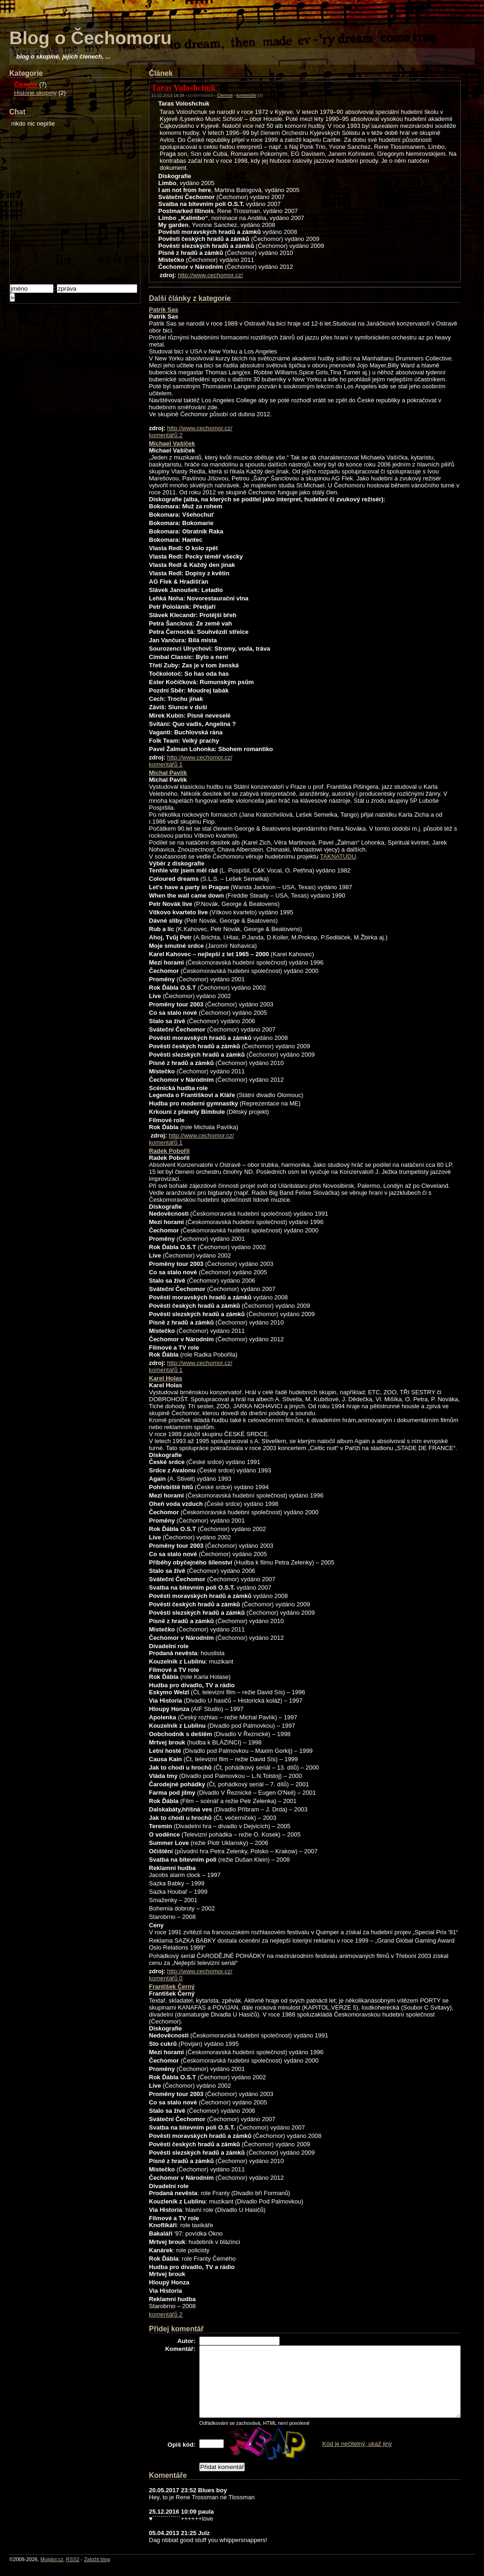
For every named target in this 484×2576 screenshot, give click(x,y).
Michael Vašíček (172, 443)
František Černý (172, 1986)
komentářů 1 (165, 764)
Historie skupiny (35, 92)
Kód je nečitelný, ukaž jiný (357, 2443)
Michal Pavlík (168, 772)
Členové (26, 84)
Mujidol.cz (51, 2559)
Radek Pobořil (169, 1150)
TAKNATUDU (338, 856)
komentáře (246, 95)
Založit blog (97, 2559)
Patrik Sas (163, 309)
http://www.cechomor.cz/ (210, 275)
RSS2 (73, 2559)
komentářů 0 (165, 1978)
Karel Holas (165, 1378)
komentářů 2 (165, 435)
